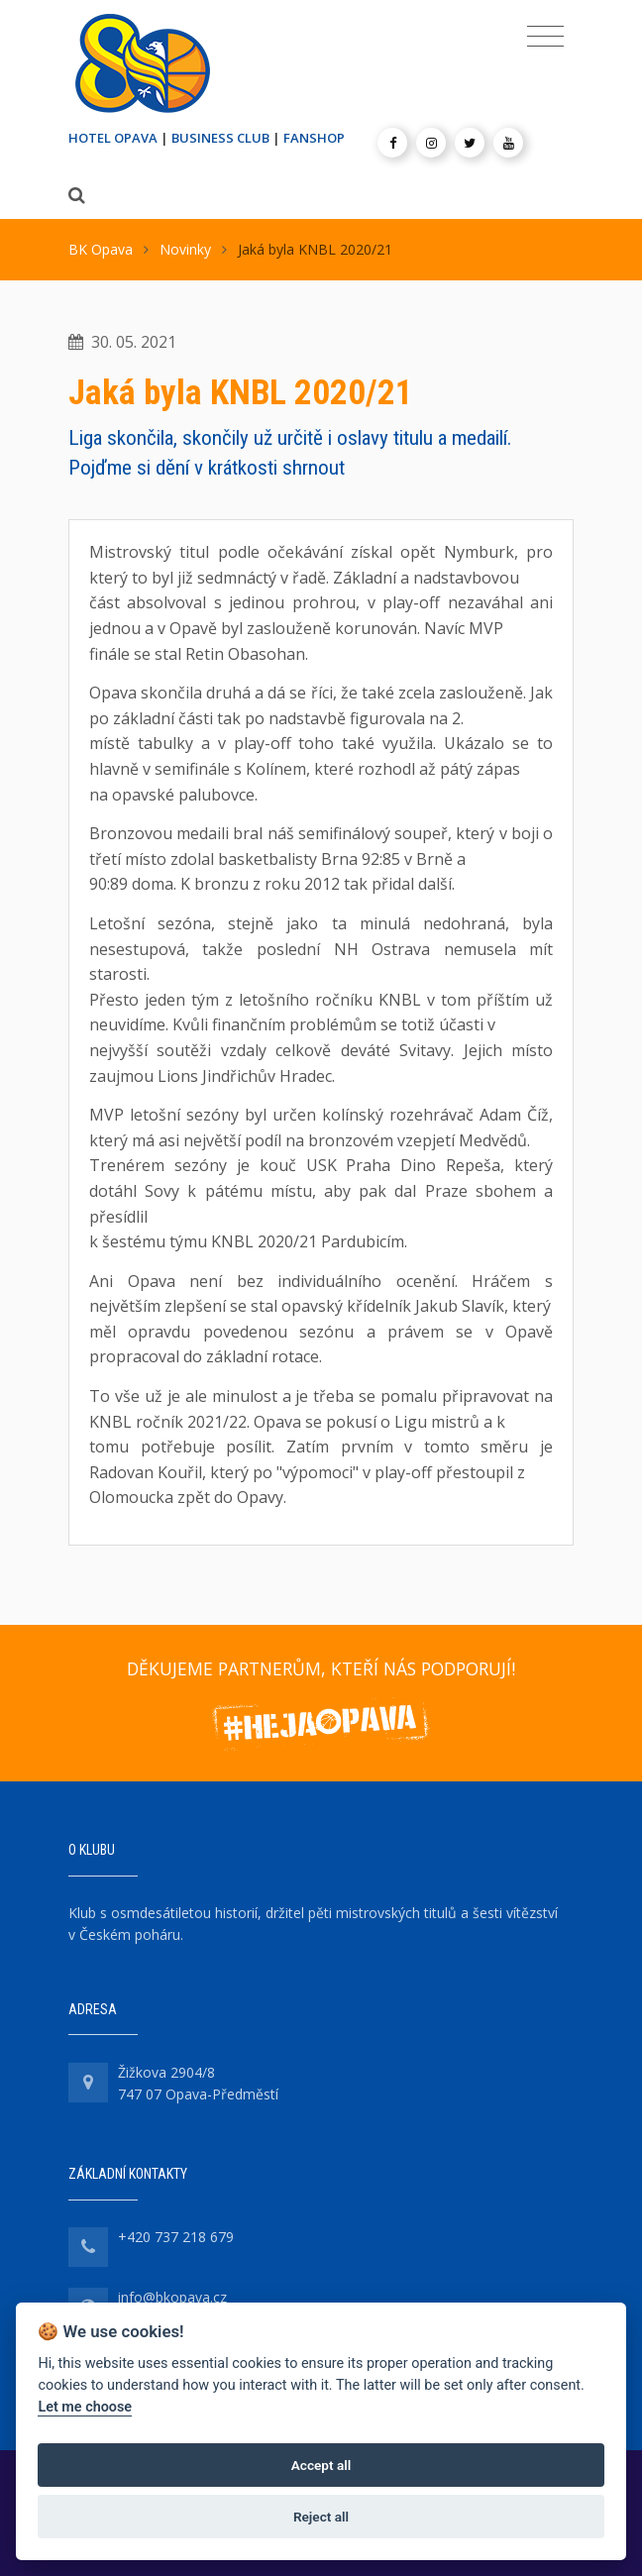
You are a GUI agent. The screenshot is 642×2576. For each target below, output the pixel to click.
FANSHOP (314, 138)
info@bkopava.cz (172, 2297)
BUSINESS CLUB (220, 138)
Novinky (185, 249)
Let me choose (85, 2407)
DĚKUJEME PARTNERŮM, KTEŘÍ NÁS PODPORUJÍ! (321, 1668)
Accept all (321, 2465)
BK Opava (100, 249)
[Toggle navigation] (545, 36)
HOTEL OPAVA (113, 138)
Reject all (321, 2516)
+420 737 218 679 (176, 2236)
